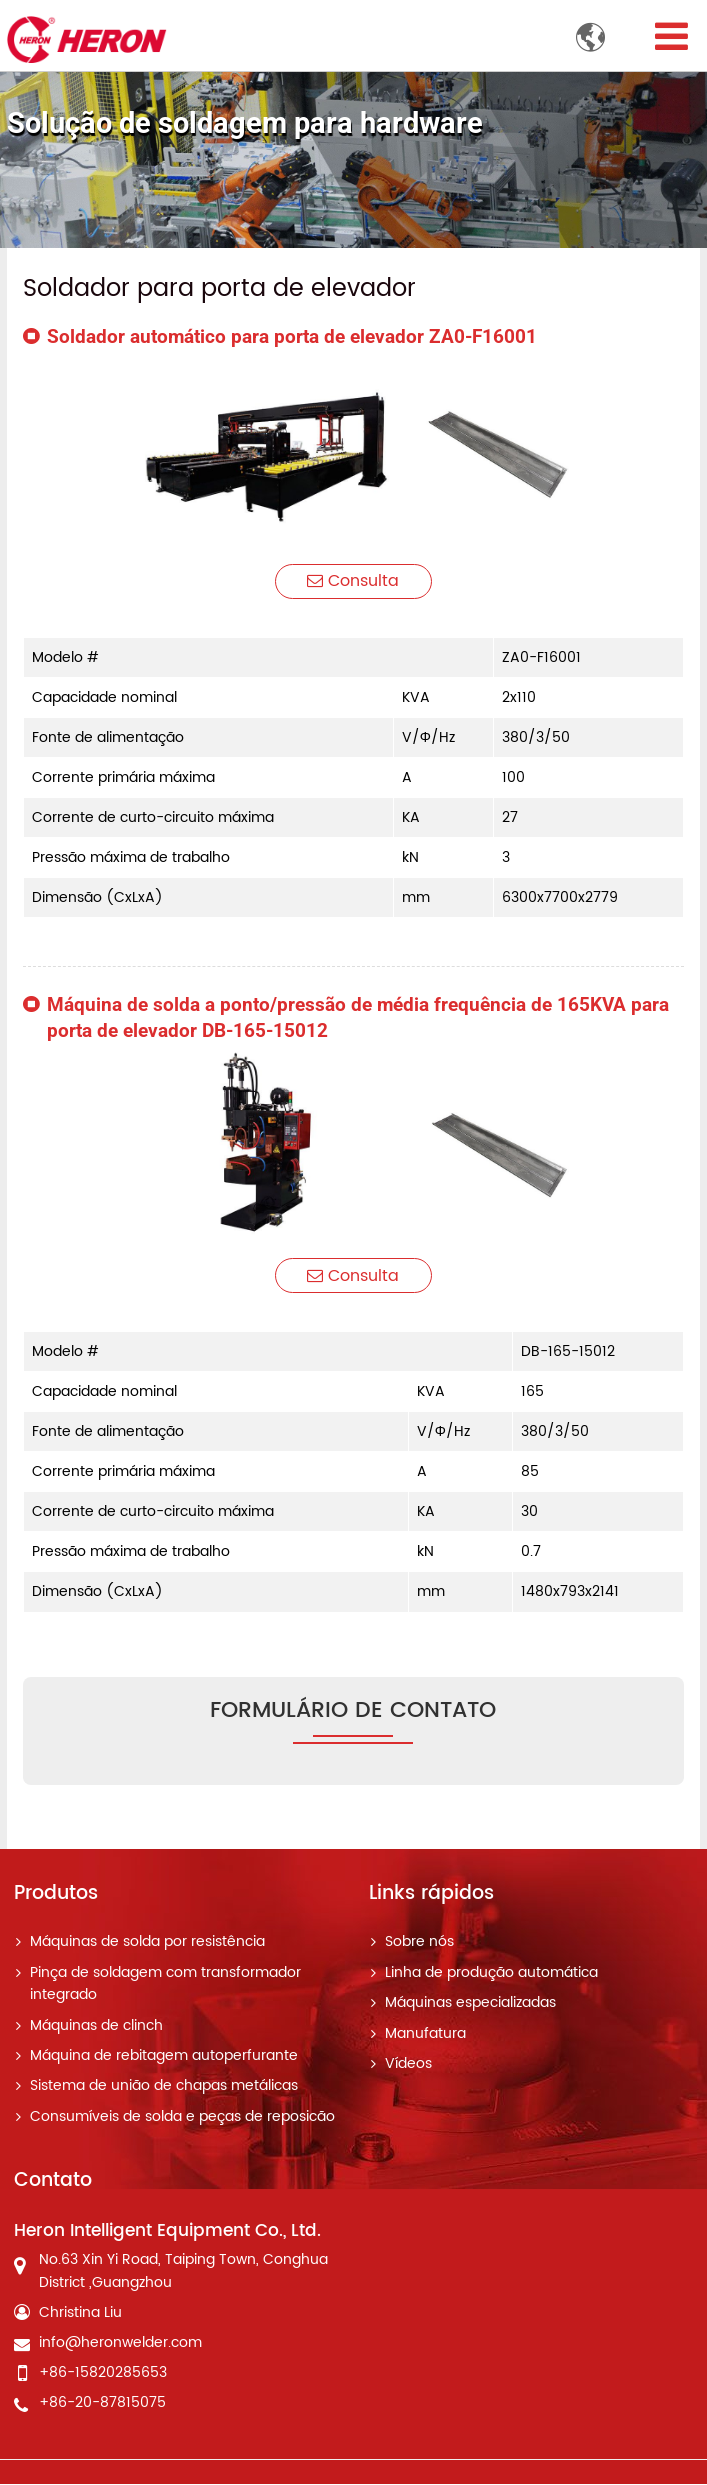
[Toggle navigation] (671, 37)
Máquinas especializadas (470, 2004)
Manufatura (425, 2034)
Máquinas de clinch (96, 2026)
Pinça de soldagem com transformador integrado (165, 1985)
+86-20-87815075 (102, 2404)
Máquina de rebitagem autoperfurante (164, 2057)
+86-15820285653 (103, 2374)
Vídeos (408, 2065)
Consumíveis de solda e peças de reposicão (182, 2118)
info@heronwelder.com (120, 2344)
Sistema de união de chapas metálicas (164, 2087)
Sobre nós (419, 1943)
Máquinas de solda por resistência (147, 1943)
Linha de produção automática (491, 1974)
